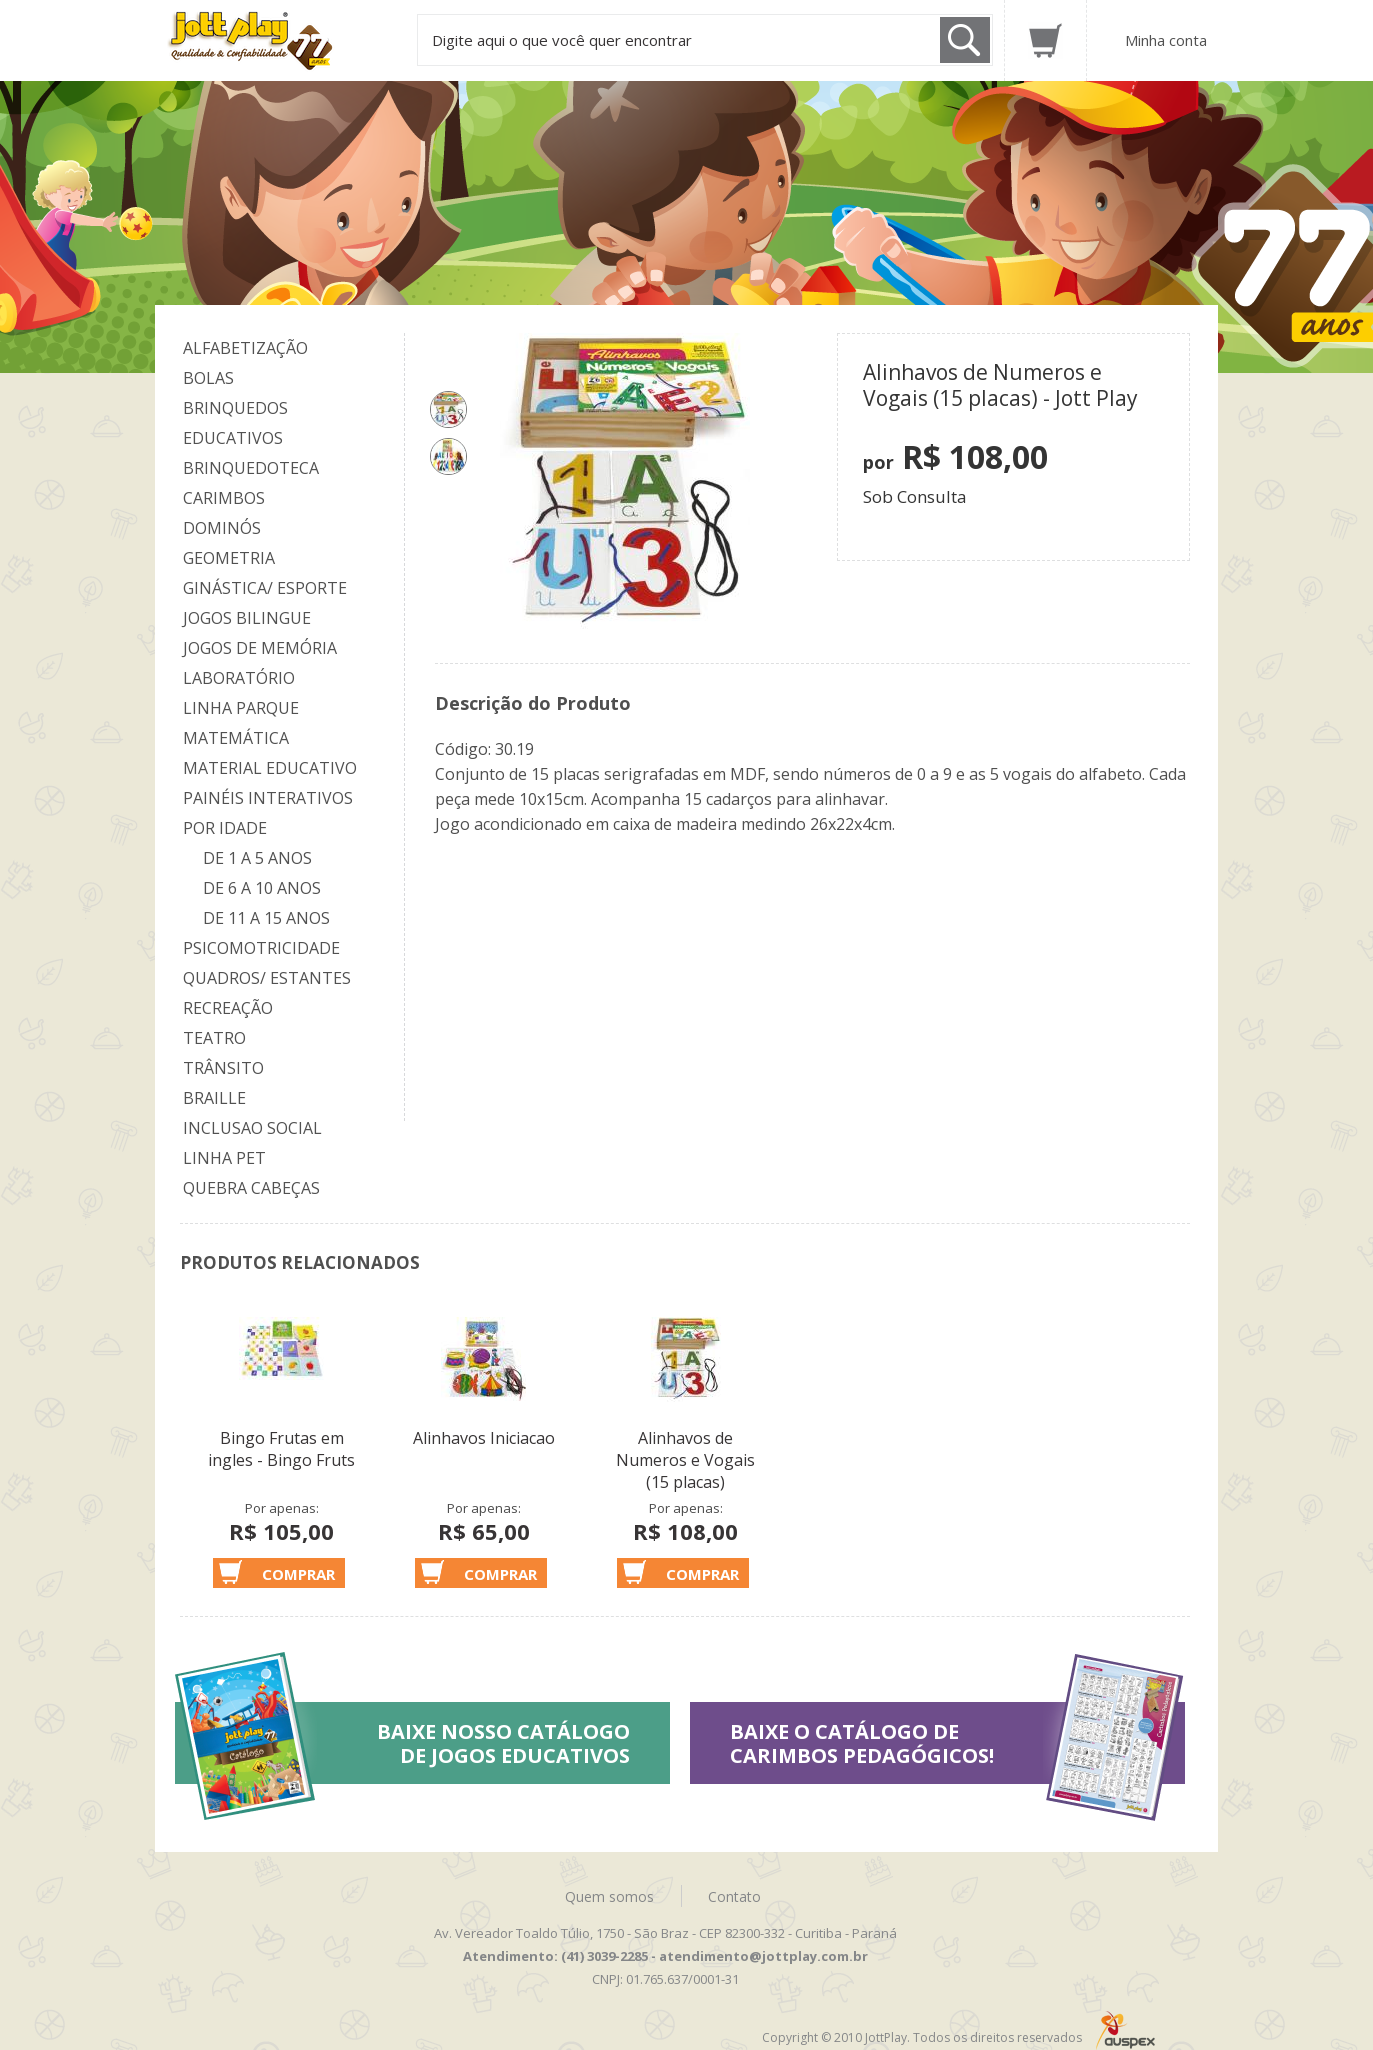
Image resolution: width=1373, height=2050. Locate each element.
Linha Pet (224, 1158)
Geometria (229, 558)
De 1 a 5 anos (257, 858)
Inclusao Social (252, 1128)
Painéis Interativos (268, 798)
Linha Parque (241, 708)
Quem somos (609, 1896)
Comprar (298, 1574)
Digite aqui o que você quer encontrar (562, 40)
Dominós (222, 528)
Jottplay (269, 41)
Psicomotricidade (261, 948)
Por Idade (225, 828)
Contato (734, 1896)
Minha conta (1166, 40)
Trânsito (223, 1068)
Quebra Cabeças (251, 1188)
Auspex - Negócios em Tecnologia (1125, 2030)
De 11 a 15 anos (266, 918)
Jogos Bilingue (247, 618)
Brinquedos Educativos (235, 423)
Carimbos (224, 498)
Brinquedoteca (251, 468)
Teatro (214, 1038)
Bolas (208, 378)
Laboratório (239, 678)
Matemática (236, 738)
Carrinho (1045, 40)
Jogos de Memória (260, 648)
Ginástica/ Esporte (265, 588)
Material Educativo (270, 768)
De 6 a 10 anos (262, 888)
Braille (214, 1098)
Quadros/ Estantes (267, 978)
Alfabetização (245, 348)
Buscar (965, 40)
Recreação (228, 1008)
